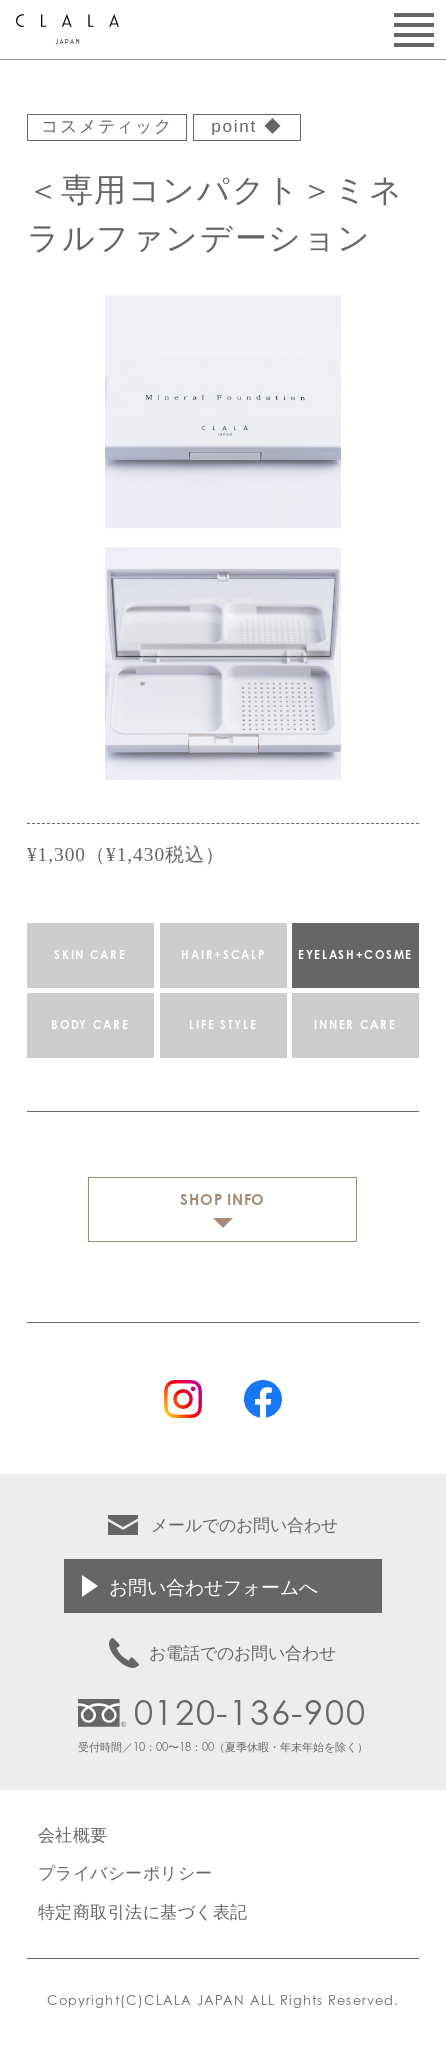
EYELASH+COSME (355, 955)
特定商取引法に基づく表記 (143, 1911)
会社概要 (73, 1834)
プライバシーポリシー (125, 1872)
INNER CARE (356, 1025)
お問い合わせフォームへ (213, 1586)
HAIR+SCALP (223, 955)
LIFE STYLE (223, 1025)
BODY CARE (90, 1025)
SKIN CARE (90, 955)
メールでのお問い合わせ (244, 1524)
